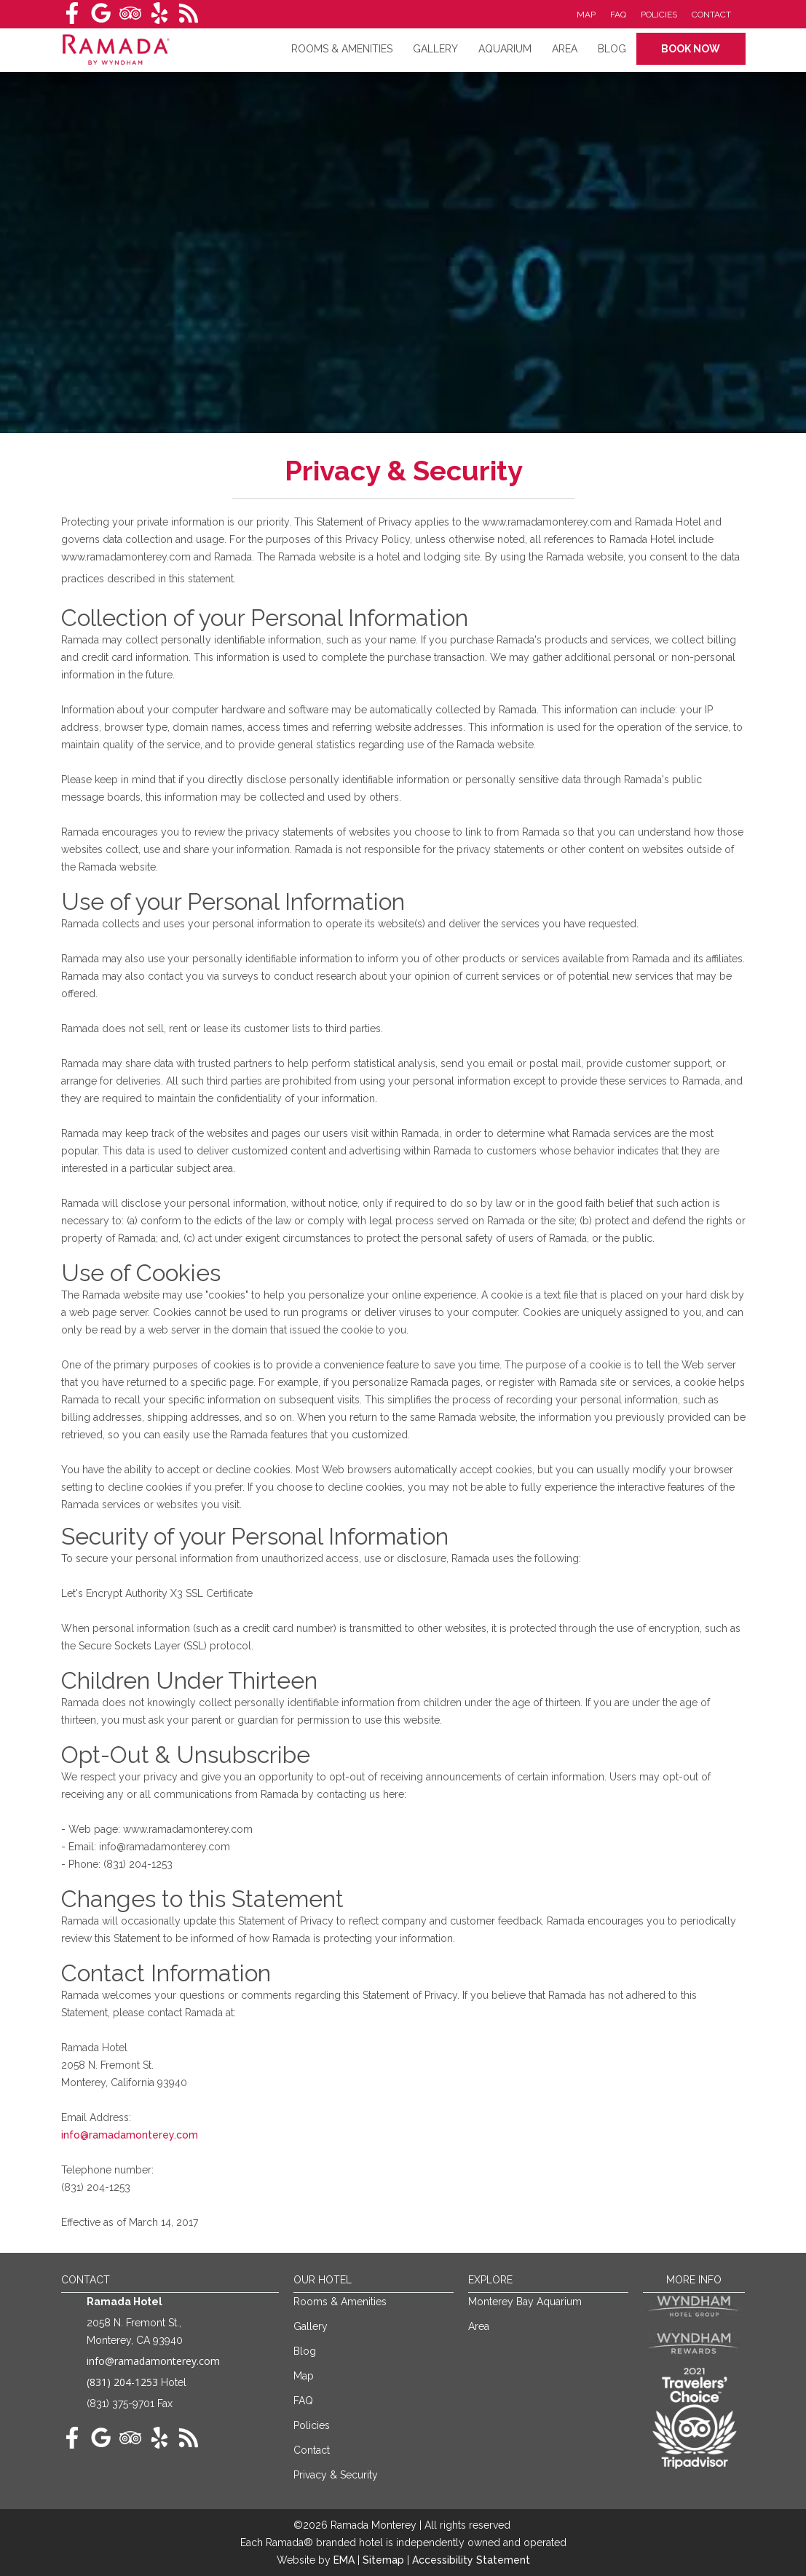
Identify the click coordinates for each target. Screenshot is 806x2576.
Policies (659, 14)
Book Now (690, 49)
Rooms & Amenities (340, 2301)
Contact (711, 14)
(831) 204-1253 (122, 2382)
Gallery (435, 49)
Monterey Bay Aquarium (525, 2301)
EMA (344, 2560)
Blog (612, 49)
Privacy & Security (335, 2475)
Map (586, 14)
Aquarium (505, 49)
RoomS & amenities (341, 49)
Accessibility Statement (471, 2560)
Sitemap (385, 2560)
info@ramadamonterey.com (129, 2135)
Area (564, 49)
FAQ (618, 14)
